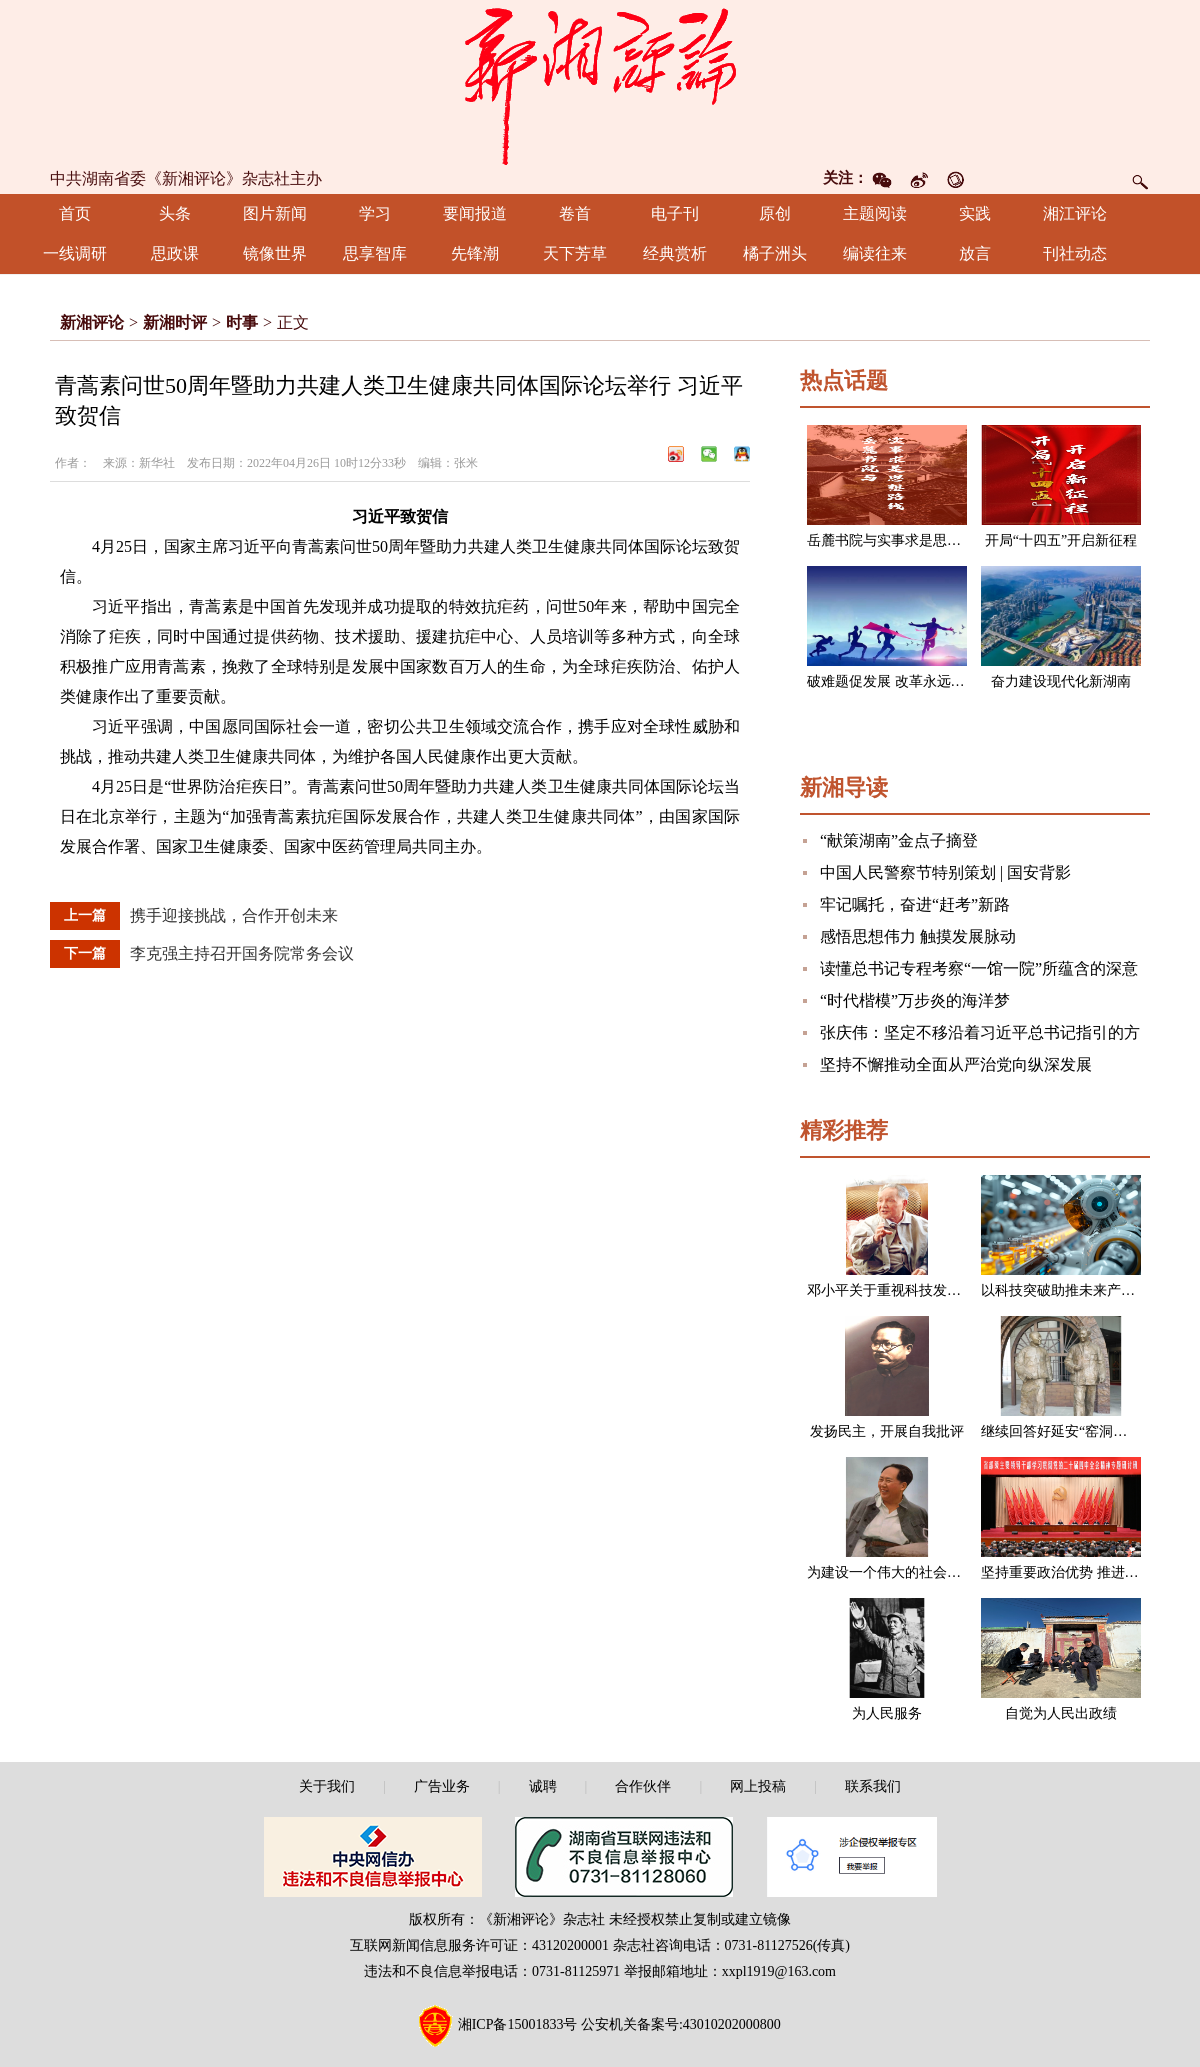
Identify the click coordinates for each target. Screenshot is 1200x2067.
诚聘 (543, 1786)
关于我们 (327, 1786)
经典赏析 (675, 253)
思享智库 (375, 253)
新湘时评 (175, 322)
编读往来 (875, 253)
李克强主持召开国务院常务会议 (242, 953)
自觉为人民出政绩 (1061, 1713)
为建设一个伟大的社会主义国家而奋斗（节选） (954, 1572)
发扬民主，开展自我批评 (887, 1431)
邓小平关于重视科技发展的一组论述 (919, 1290)
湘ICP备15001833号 (518, 2024)
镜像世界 (275, 253)
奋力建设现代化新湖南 (1061, 681)
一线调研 (75, 253)
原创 (775, 213)
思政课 (175, 253)
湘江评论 (1075, 213)
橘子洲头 (775, 253)
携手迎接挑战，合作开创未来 (234, 915)
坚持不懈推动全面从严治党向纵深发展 (956, 1064)
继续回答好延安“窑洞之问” (1064, 1431)
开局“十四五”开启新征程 (1061, 540)
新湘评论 (92, 322)
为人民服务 (887, 1713)
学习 (375, 213)
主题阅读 (875, 213)
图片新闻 (275, 213)
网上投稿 (758, 1786)
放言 (975, 253)
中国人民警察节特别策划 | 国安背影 (945, 872)
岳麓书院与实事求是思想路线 (898, 540)
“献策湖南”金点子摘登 (899, 840)
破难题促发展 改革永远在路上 (900, 681)
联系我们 (873, 1786)
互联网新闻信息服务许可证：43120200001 (479, 1945)
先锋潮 (475, 253)
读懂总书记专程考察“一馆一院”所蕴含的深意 (979, 968)
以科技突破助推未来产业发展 (1072, 1290)
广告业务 (442, 1786)
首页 (75, 213)
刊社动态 (1075, 253)
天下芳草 (575, 253)
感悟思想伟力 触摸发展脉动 (918, 936)
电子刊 (675, 213)
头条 (175, 213)
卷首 (575, 213)
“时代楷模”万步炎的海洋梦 (915, 1000)
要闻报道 (475, 213)
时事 (242, 322)
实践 (975, 213)
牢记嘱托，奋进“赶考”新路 (915, 904)
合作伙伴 (643, 1786)
